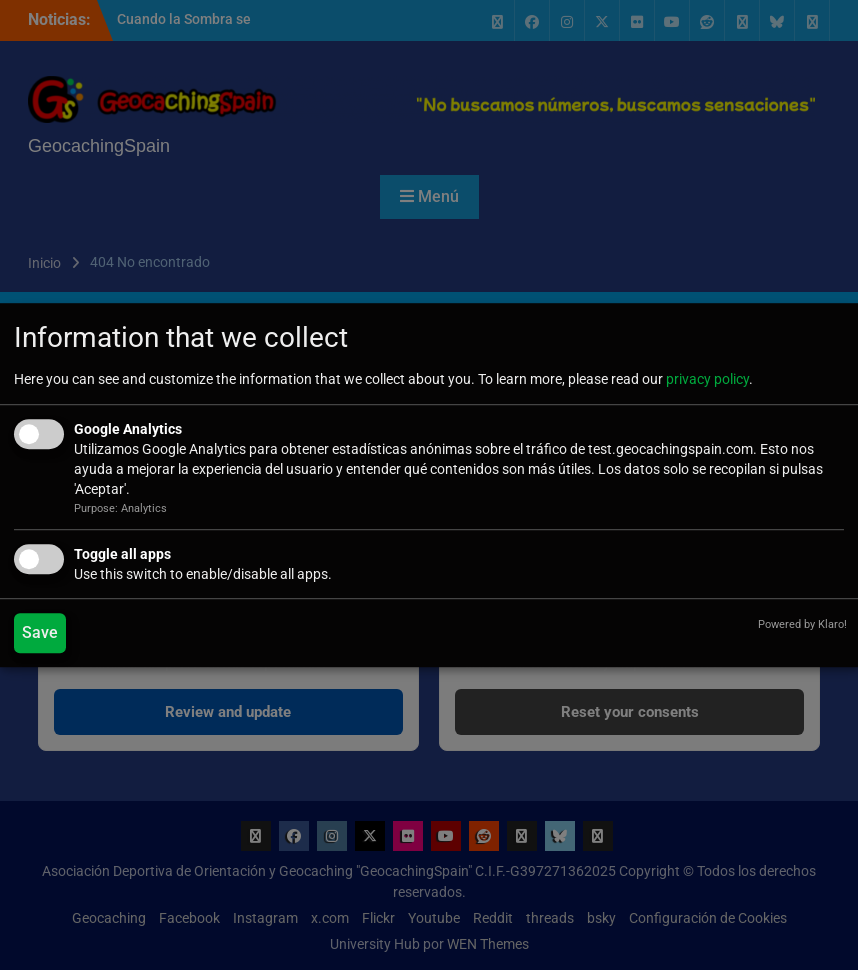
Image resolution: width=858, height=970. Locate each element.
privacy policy (707, 379)
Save (40, 632)
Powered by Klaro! (802, 624)
